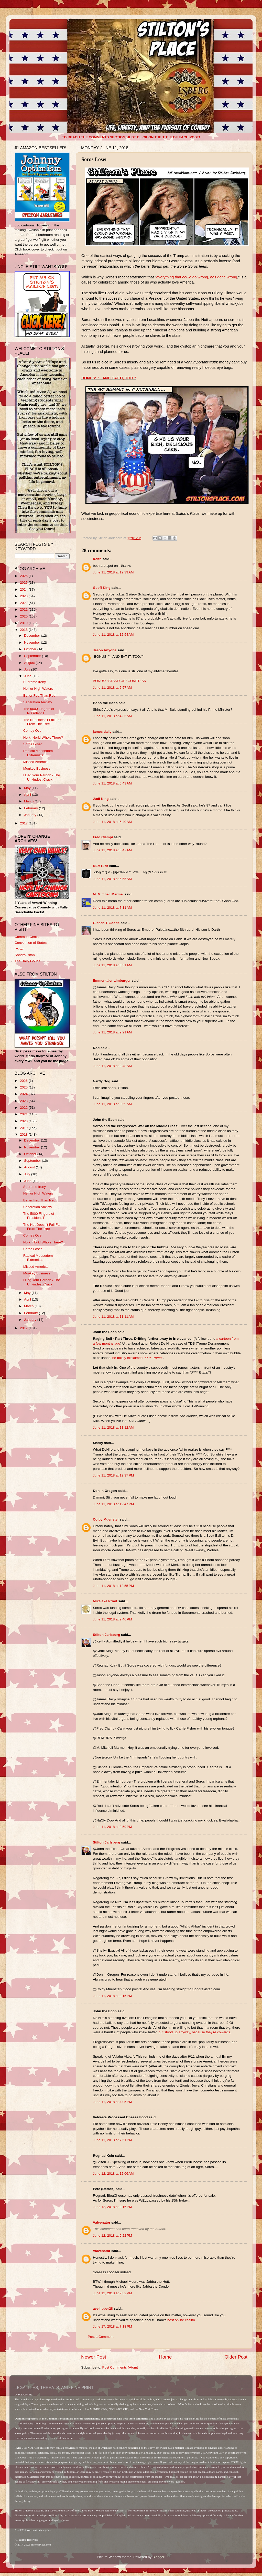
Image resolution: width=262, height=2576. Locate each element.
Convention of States (31, 943)
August (30, 663)
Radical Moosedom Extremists (38, 753)
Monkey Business (36, 768)
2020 (24, 616)
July (27, 669)
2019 (24, 623)
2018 (24, 630)
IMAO (19, 949)
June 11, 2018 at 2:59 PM (112, 1827)
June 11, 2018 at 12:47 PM (113, 1504)
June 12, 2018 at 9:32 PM (112, 2293)
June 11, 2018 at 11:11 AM (113, 1316)
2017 (24, 823)
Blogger (158, 2557)
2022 (24, 603)
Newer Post (93, 2357)
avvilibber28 (103, 2308)
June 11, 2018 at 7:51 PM (112, 2140)
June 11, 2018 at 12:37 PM (113, 1475)
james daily (102, 732)
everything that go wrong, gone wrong (196, 277)
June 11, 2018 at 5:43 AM (112, 783)
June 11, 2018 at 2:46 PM (112, 1619)
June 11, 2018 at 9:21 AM (112, 1032)
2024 (24, 589)
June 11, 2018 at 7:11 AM (112, 907)
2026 (24, 576)
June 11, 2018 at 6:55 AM (112, 879)
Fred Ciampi (103, 837)
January (30, 815)
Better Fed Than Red (39, 695)
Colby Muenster (106, 1519)
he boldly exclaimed (137, 1358)
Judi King (101, 799)
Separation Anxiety (37, 702)
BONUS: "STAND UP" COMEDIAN (119, 681)
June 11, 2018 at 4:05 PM (112, 2102)
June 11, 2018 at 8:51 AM (112, 965)
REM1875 (100, 866)
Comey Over (33, 730)
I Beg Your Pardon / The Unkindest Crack (41, 777)
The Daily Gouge (27, 961)
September (33, 656)
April (28, 795)
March (29, 801)
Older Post (236, 2357)
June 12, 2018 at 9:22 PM (112, 2235)
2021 (24, 609)
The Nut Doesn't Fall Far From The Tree (42, 722)
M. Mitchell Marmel (108, 894)
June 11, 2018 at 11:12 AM (113, 1427)
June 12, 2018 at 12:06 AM (113, 2173)
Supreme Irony (34, 682)
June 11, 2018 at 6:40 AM (112, 822)
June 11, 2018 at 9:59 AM (112, 1104)
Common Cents (27, 937)
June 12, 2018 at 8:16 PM (112, 2207)
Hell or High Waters (38, 688)
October (30, 649)
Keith (97, 559)
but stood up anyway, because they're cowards (194, 2032)
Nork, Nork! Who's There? (43, 737)
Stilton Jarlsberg (106, 1635)
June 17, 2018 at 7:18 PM (112, 2326)
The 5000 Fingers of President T (38, 711)
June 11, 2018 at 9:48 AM (112, 1066)
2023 (24, 596)
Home (165, 2357)
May (27, 788)
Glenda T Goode (106, 923)
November (32, 642)
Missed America (35, 762)
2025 (24, 582)
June (28, 676)
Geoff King (102, 588)
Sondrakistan (25, 955)
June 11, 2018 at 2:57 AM (112, 687)
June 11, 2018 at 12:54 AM (113, 634)
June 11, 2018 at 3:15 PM (112, 1996)
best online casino (181, 2320)
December (32, 635)
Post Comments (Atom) (120, 2367)
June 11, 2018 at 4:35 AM (112, 716)
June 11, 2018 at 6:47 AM (112, 850)
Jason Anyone (104, 650)
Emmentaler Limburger (112, 980)
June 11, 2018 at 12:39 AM (113, 572)
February (31, 808)
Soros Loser (32, 744)
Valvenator (101, 2222)
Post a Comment (101, 2337)
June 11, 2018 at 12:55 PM (113, 1586)
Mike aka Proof (105, 1601)
